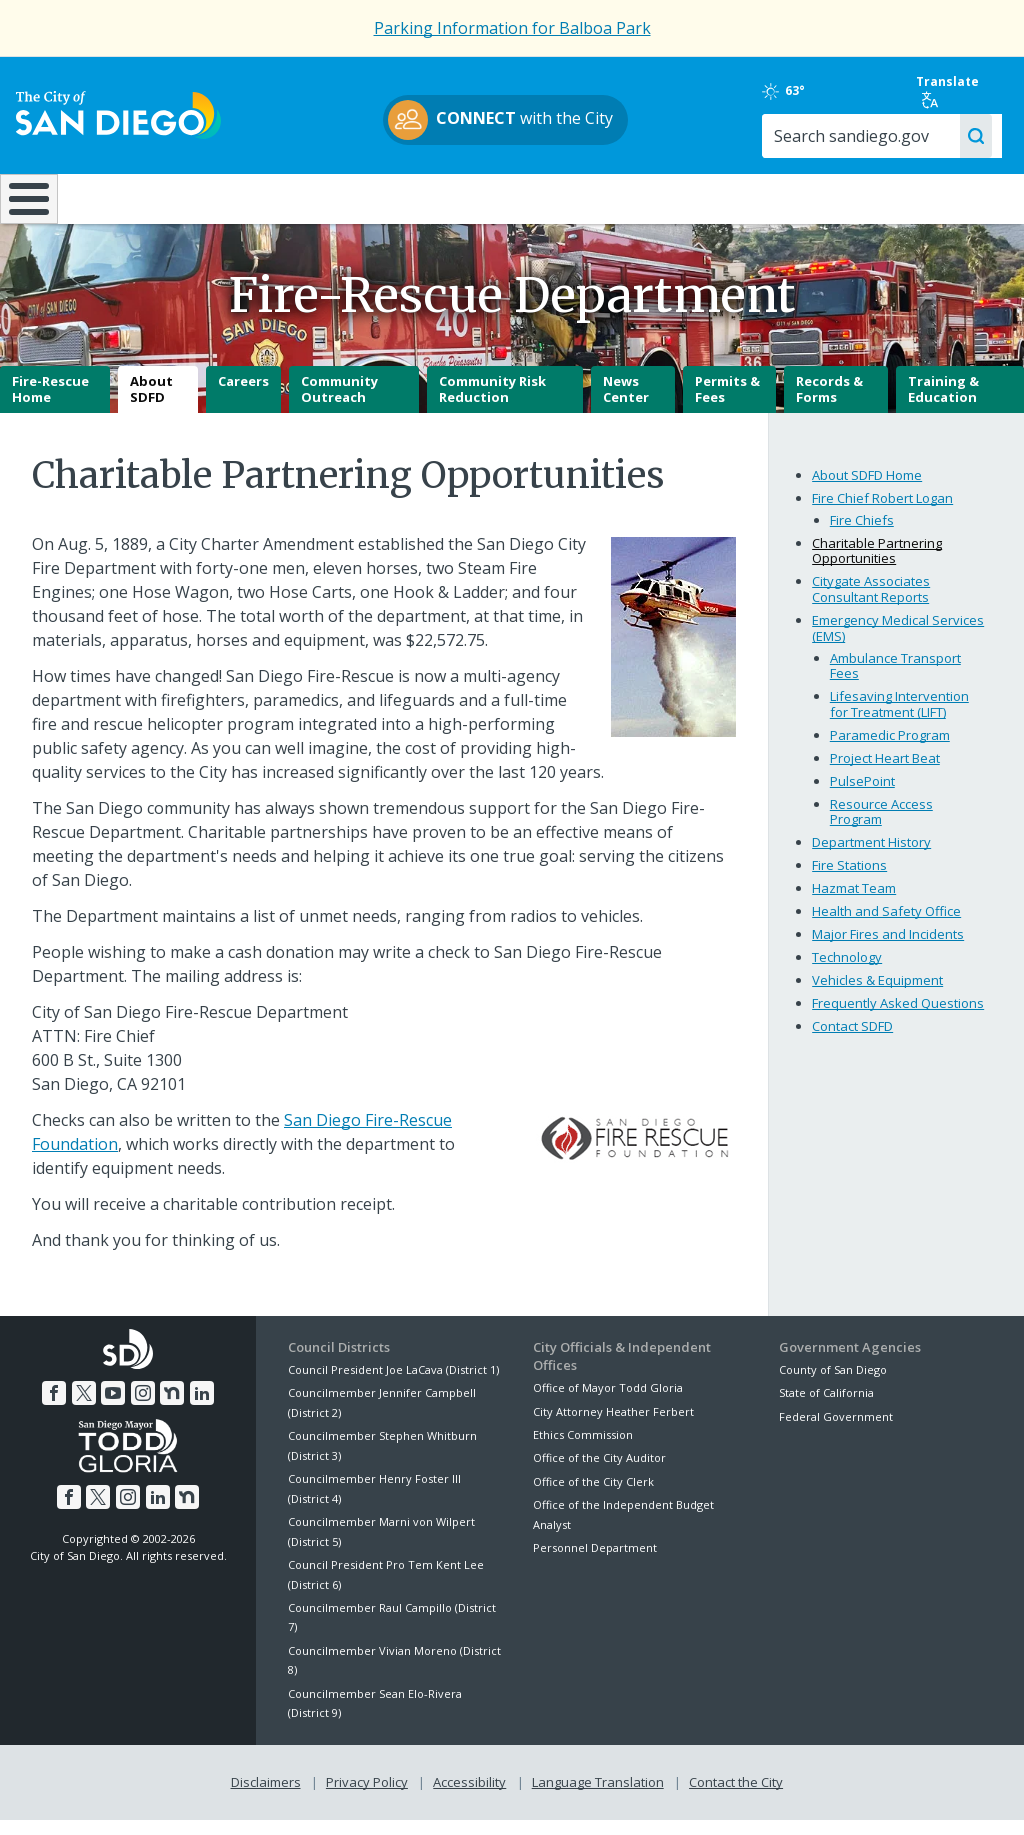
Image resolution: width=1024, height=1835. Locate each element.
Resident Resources (286, 197)
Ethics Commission (583, 1449)
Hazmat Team (854, 903)
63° (797, 91)
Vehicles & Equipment (877, 995)
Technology (847, 972)
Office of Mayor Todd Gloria (608, 1402)
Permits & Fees (727, 404)
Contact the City (736, 1796)
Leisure (131, 197)
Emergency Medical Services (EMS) (898, 643)
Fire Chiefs (862, 534)
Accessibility (469, 1796)
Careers (243, 396)
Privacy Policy (367, 1796)
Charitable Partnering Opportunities (877, 565)
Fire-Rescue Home (50, 404)
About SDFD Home (867, 489)
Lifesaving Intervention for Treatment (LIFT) (899, 719)
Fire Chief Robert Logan (882, 512)
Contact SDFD (852, 1041)
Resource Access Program (881, 826)
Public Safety (766, 197)
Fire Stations (849, 880)
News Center (626, 404)
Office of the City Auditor (599, 1472)
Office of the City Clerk (593, 1495)
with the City (507, 120)
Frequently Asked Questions (898, 1018)
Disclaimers (266, 1796)
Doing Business (442, 197)
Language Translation (598, 1796)
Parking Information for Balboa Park (512, 28)
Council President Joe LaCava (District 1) (393, 1384)
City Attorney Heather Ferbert (613, 1425)
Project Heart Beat (885, 772)
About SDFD (151, 404)
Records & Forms (829, 404)
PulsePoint (862, 795)
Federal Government (836, 1430)
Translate (951, 91)
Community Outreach (339, 404)
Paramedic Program (890, 749)
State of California (826, 1407)
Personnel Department (595, 1562)
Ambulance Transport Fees (895, 680)
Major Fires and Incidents (888, 949)
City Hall (936, 197)
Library (599, 197)
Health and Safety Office (886, 926)
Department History (871, 857)
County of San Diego (833, 1384)
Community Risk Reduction (492, 404)
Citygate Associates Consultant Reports (871, 604)
